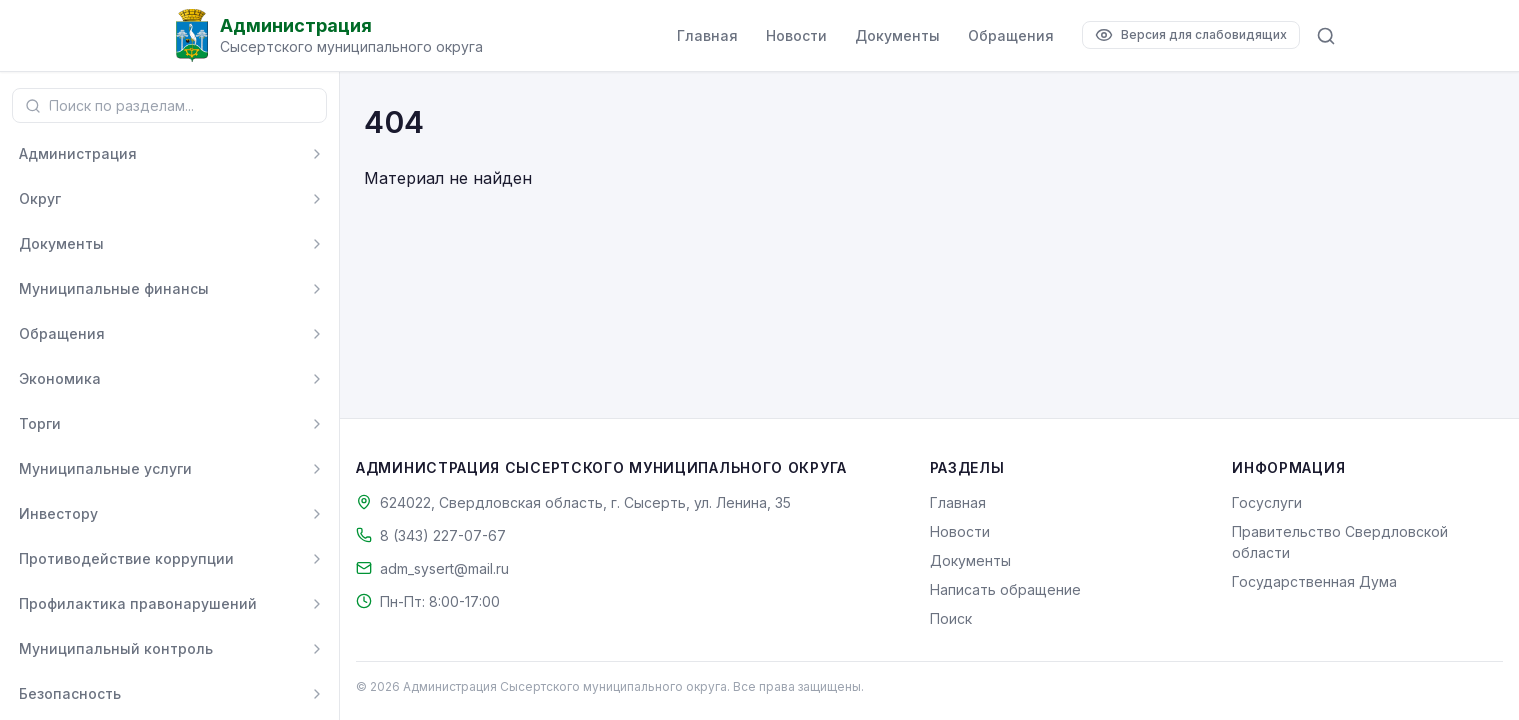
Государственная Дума (1314, 581)
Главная (707, 35)
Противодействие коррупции (126, 558)
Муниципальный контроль (116, 648)
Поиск (951, 618)
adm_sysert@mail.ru (444, 568)
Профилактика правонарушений (138, 603)
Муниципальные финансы (114, 288)
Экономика (60, 378)
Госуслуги (1267, 502)
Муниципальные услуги (105, 468)
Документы (897, 35)
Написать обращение (1005, 589)
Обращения (1011, 35)
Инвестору (58, 513)
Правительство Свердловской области (1340, 542)
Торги (40, 423)
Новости (796, 35)
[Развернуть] (317, 154)
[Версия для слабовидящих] (1191, 35)
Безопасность (70, 693)
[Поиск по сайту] (1326, 36)
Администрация (78, 153)
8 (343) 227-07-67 (443, 535)
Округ (40, 198)
